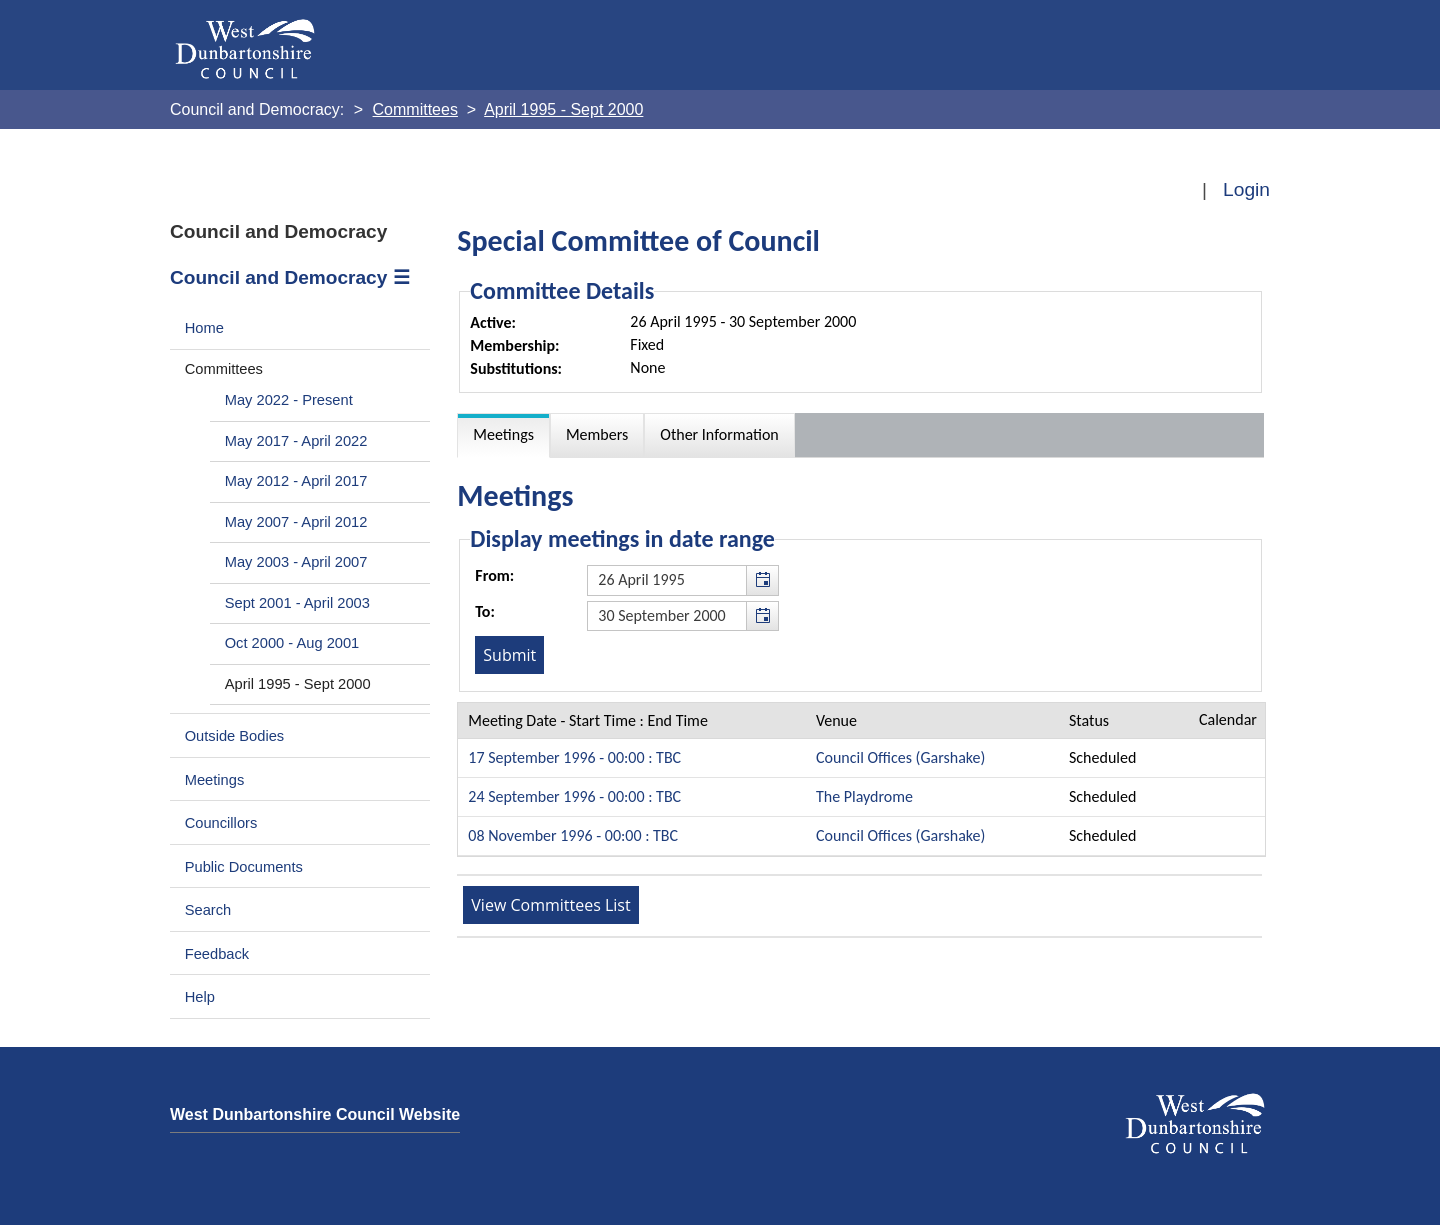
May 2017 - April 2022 (296, 441)
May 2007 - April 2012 (296, 522)
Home (204, 328)
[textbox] (683, 580)
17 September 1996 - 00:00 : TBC (574, 757)
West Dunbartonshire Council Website (315, 1114)
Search (208, 910)
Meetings (215, 780)
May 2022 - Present (289, 400)
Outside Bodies (235, 736)
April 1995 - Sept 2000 (298, 684)
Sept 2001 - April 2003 (297, 603)
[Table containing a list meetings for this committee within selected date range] (861, 779)
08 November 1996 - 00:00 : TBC (573, 835)
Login (1246, 189)
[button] (762, 580)
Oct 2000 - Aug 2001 (292, 643)
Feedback (217, 954)
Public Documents (244, 867)
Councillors (221, 823)
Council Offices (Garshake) (900, 757)
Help (200, 997)
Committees (224, 369)
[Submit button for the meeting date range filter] (509, 655)
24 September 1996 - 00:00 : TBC (574, 796)
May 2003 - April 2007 (296, 562)
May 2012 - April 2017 (296, 481)
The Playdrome (864, 796)
